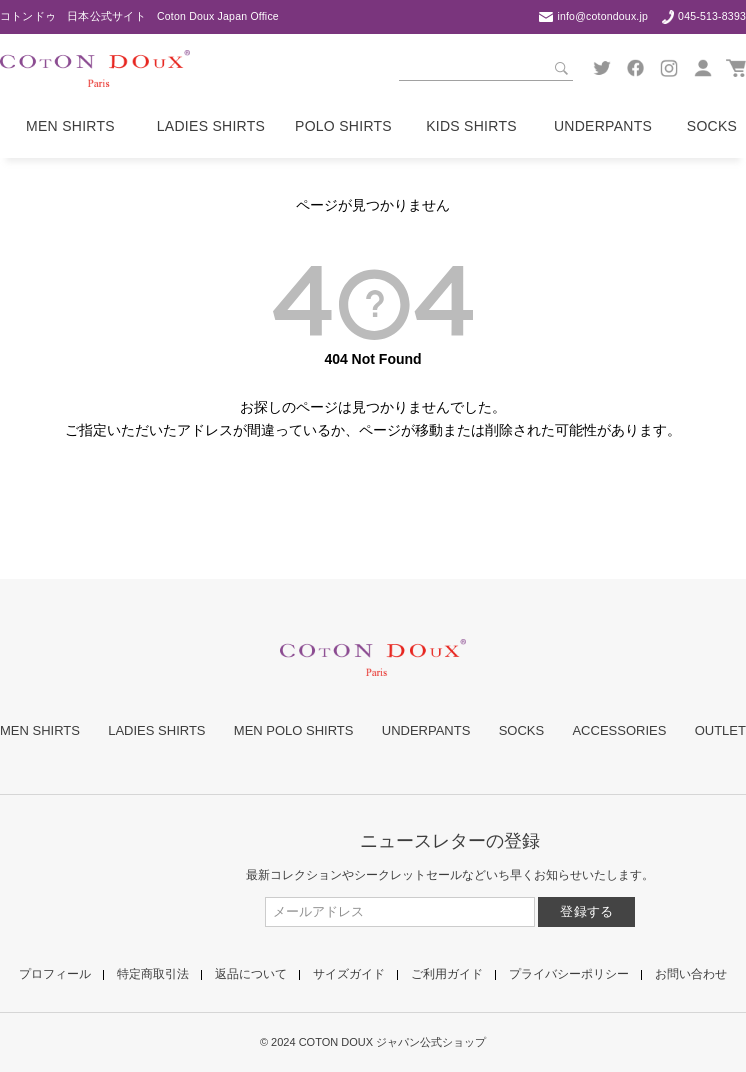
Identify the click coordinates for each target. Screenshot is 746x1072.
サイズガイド (349, 974)
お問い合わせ (691, 974)
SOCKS (522, 730)
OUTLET (720, 730)
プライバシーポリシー (569, 974)
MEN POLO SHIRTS (294, 730)
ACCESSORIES (619, 730)
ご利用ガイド (447, 974)
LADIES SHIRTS (156, 730)
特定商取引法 (153, 974)
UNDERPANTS (426, 730)
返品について (251, 974)
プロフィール (55, 974)
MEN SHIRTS (40, 730)
